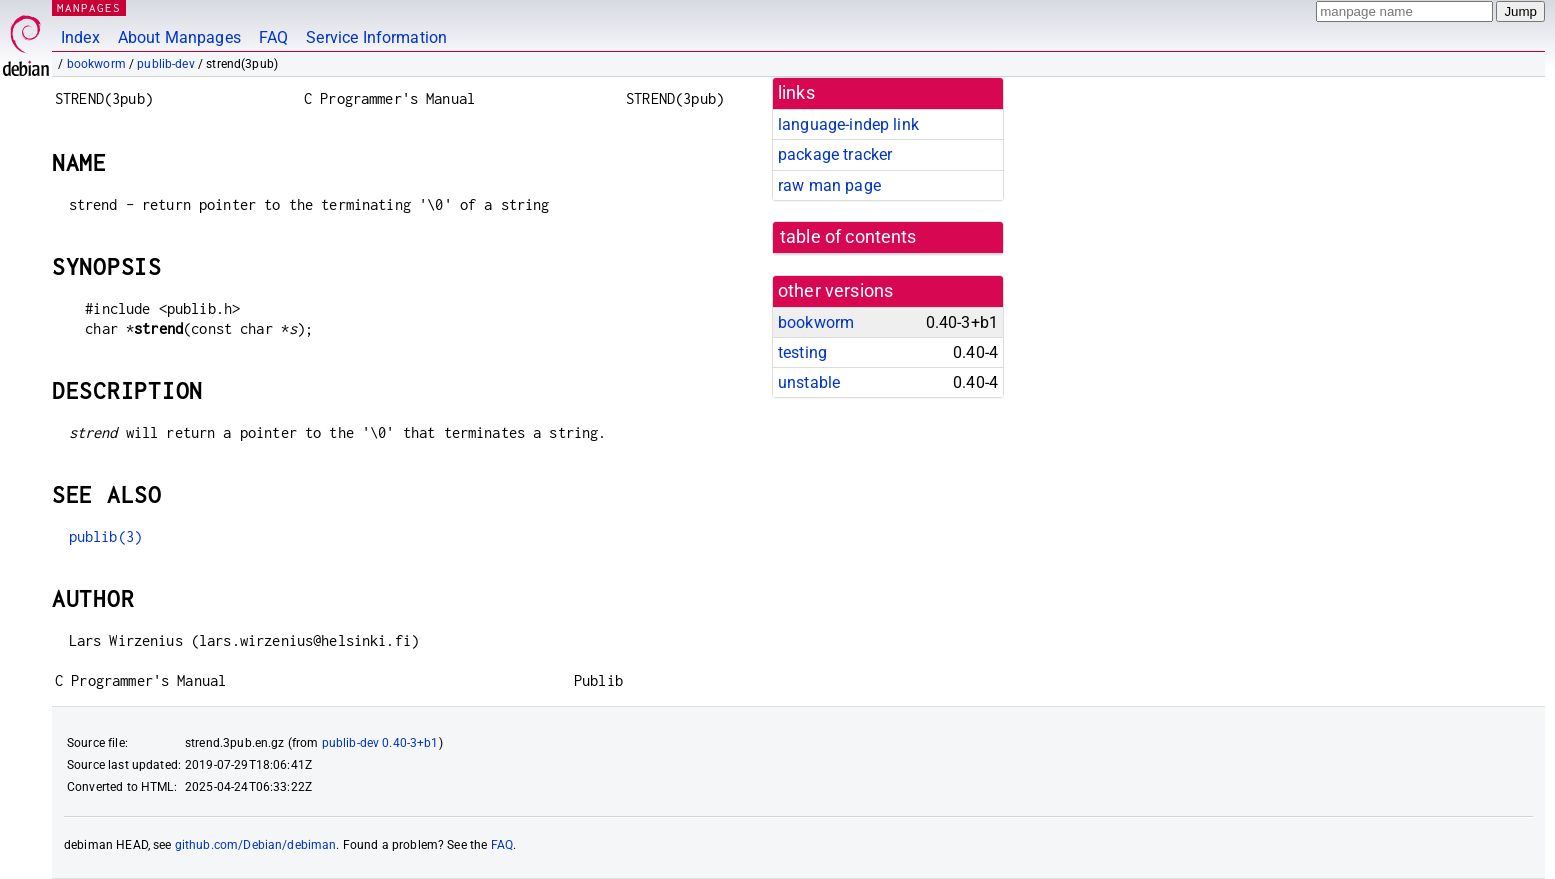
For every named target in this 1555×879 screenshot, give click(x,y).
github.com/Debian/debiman (256, 845)
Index (80, 37)
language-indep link (848, 124)
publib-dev (166, 64)
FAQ (273, 37)
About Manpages (179, 37)
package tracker (835, 154)
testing (802, 352)
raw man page (829, 185)
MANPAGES (89, 7)
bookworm (96, 64)
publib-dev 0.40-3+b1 (380, 743)
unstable (809, 382)
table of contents (848, 237)
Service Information (376, 37)
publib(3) (105, 536)
